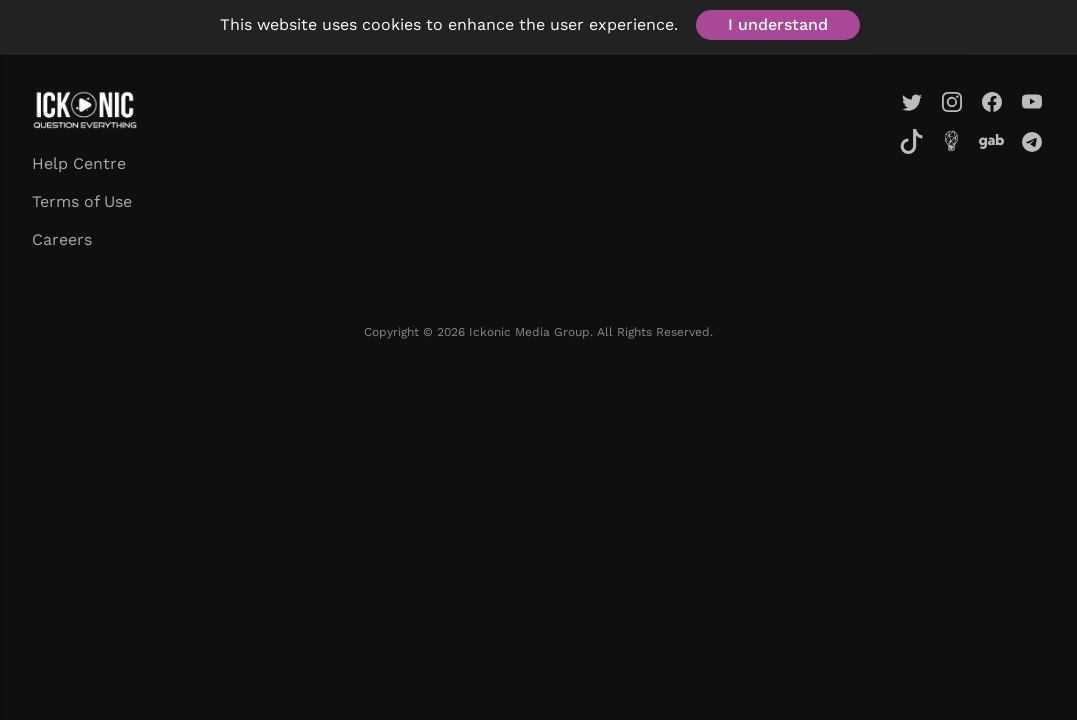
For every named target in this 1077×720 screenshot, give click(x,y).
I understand (778, 24)
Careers (62, 239)
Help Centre (79, 163)
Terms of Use (82, 201)
